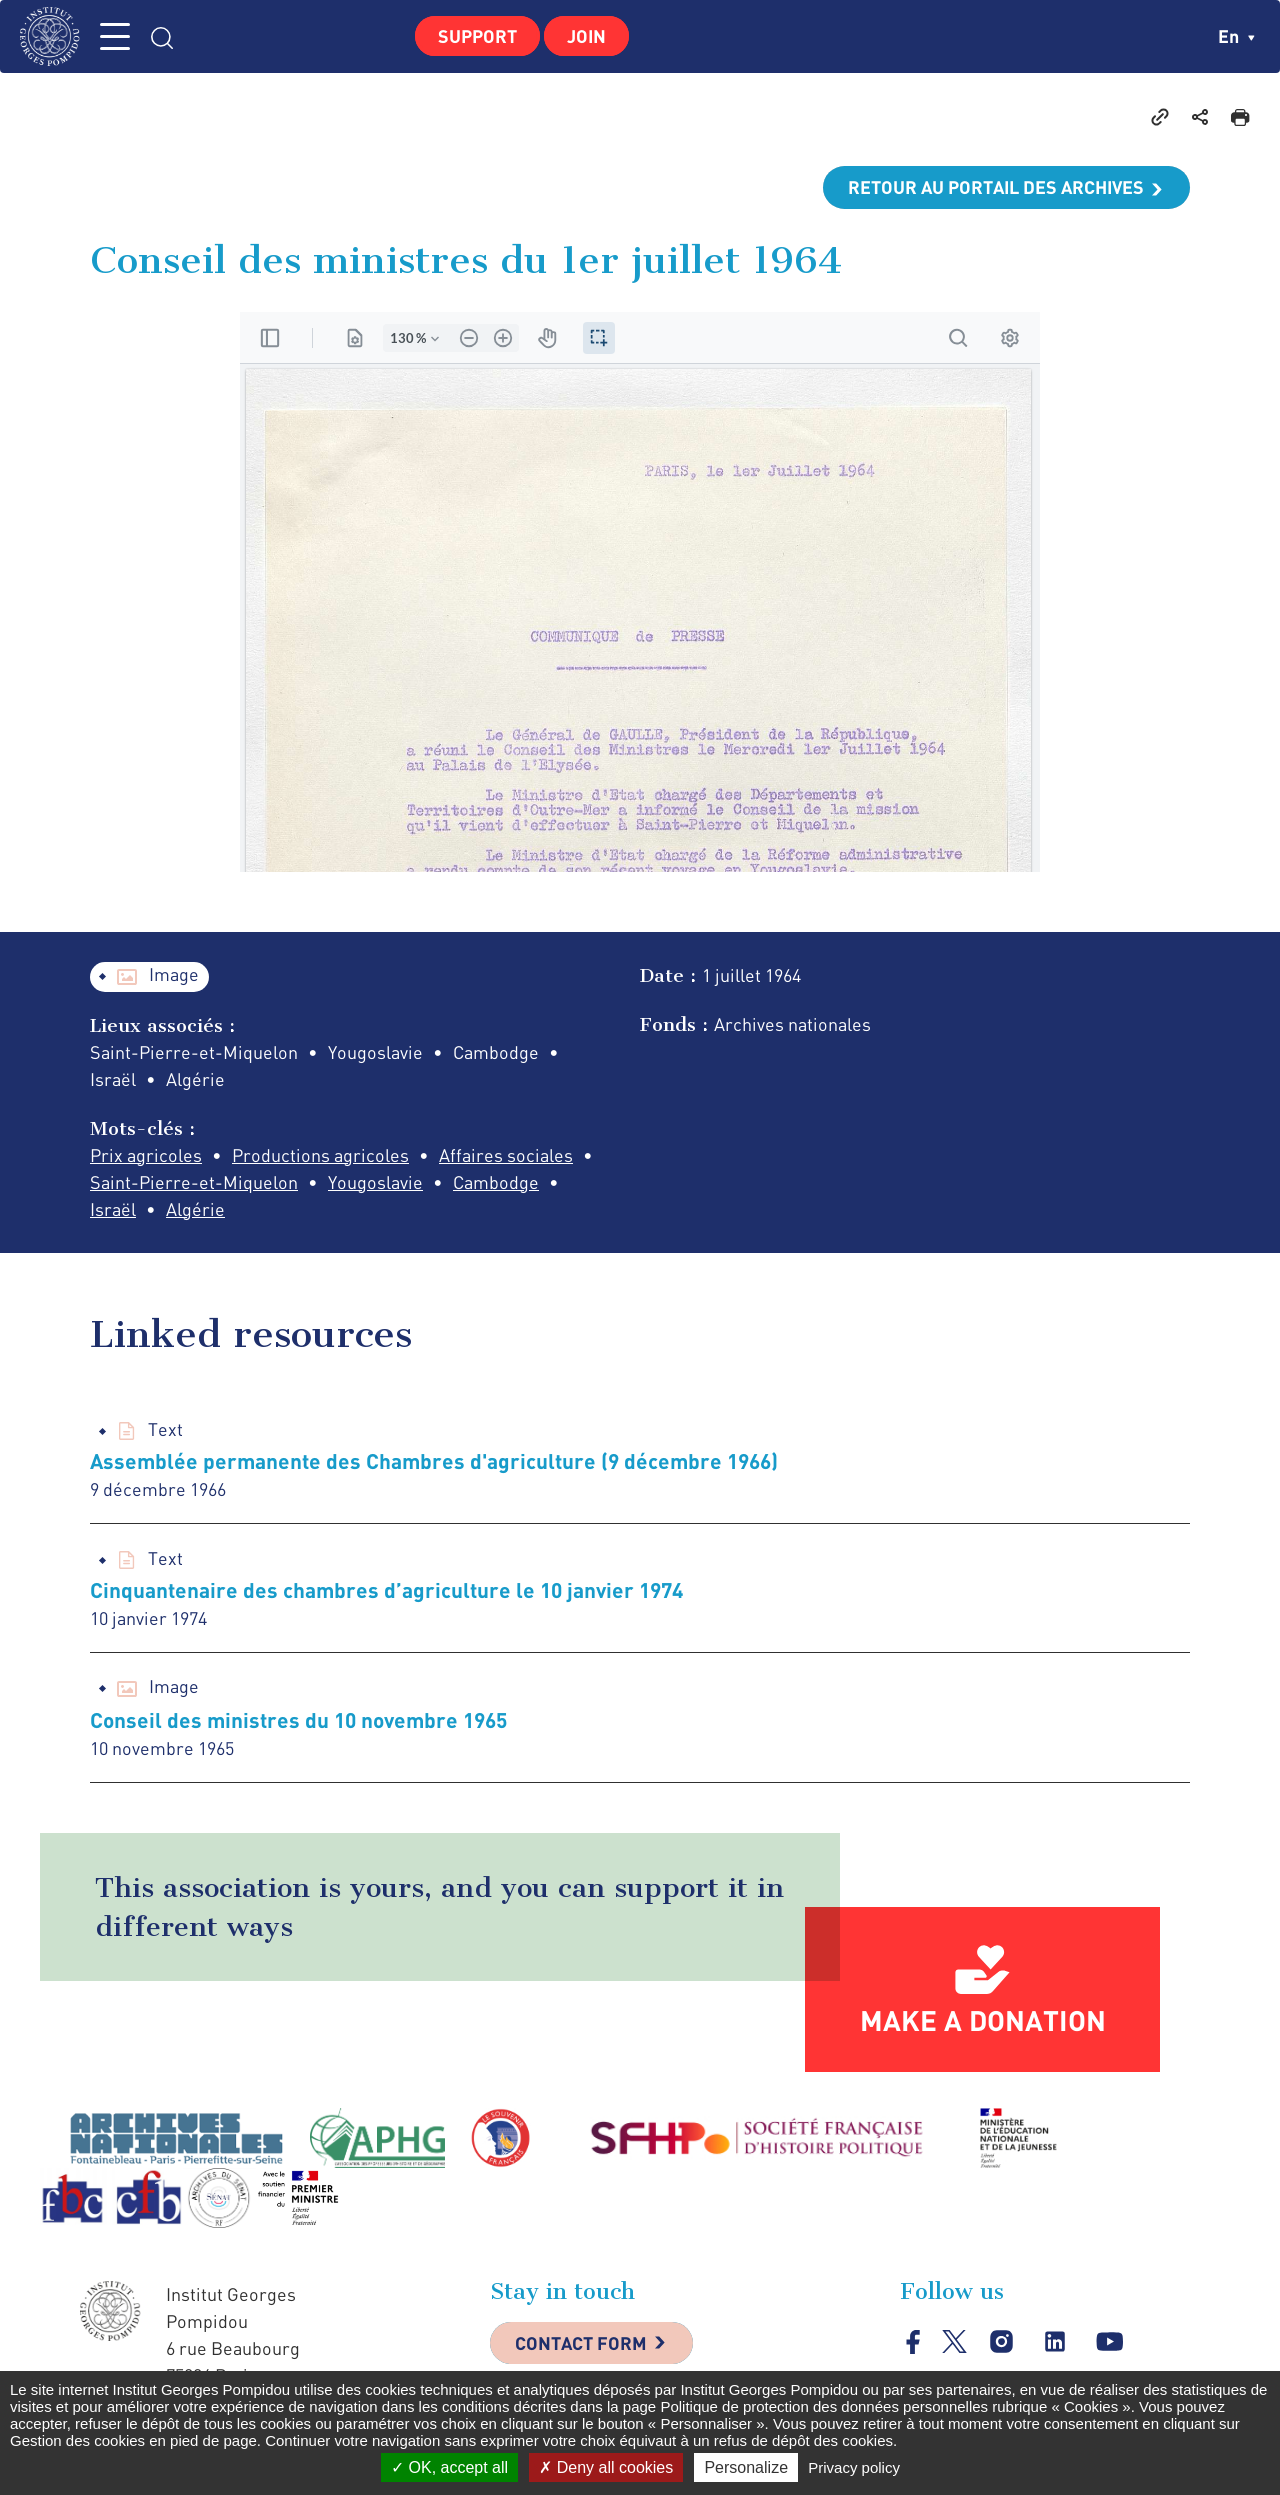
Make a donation (983, 2020)
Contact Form (581, 2343)
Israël (113, 1209)
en (1236, 36)
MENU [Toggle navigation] (115, 36)
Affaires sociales (506, 1155)
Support (477, 36)
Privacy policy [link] (854, 2467)
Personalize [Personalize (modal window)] (746, 2467)
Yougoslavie (375, 1182)
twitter (954, 2341)
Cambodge (496, 1182)
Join (586, 36)
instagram (1001, 2342)
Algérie (195, 1209)
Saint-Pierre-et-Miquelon (194, 1182)
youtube (1109, 2342)
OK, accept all (449, 2467)
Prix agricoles (146, 1155)
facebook (913, 2341)
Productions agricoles (320, 1155)
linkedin (1055, 2342)
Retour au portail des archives (996, 187)
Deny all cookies (606, 2467)
